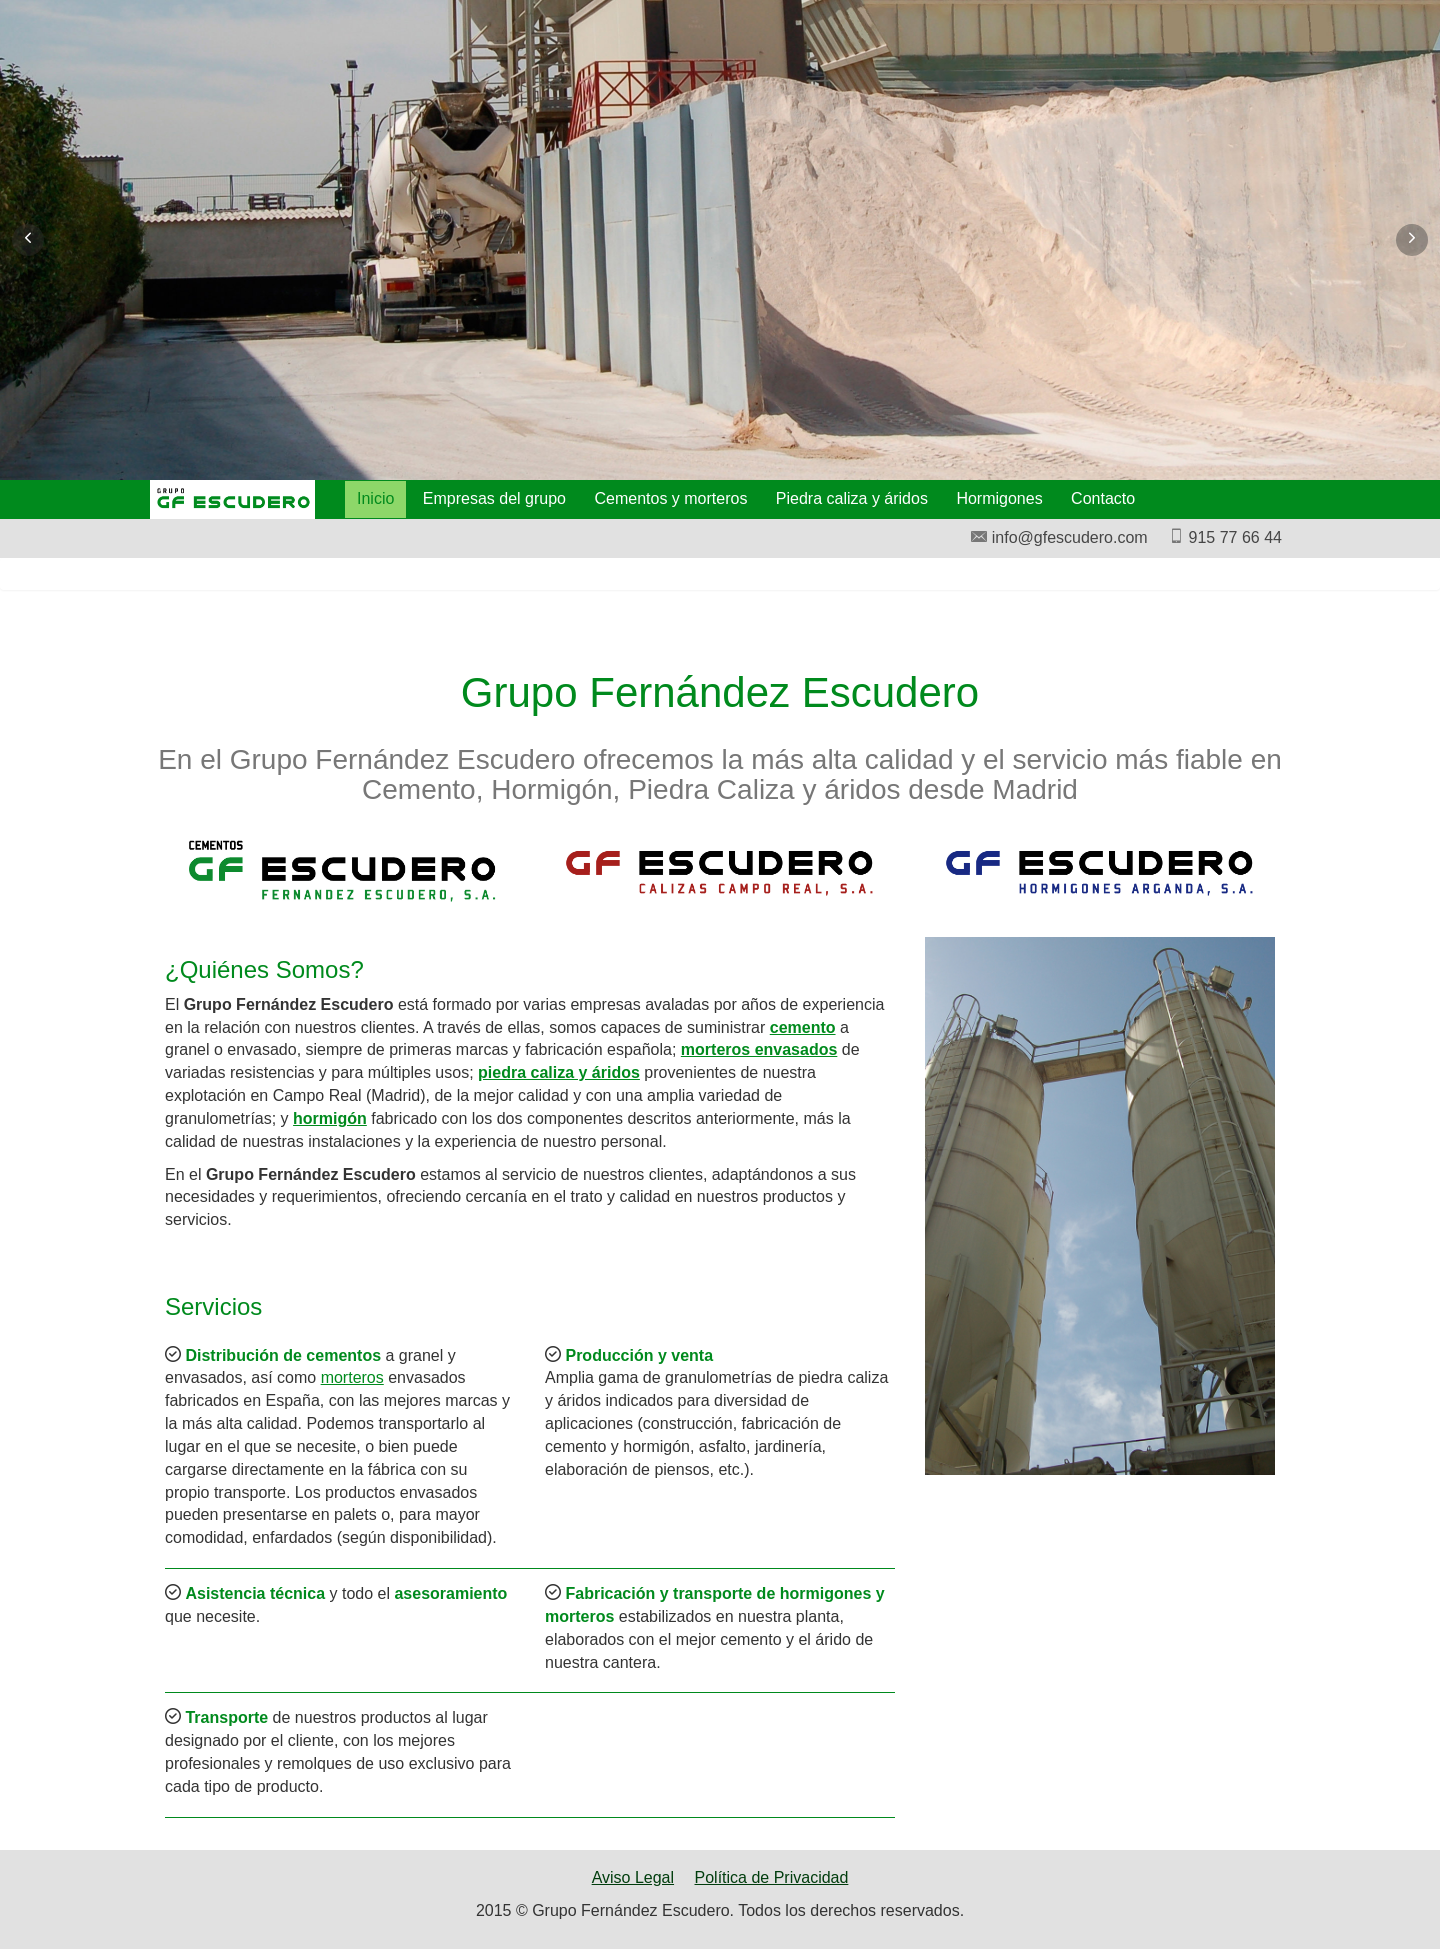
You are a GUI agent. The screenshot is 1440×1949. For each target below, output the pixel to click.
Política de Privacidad (772, 1877)
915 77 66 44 (1225, 537)
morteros (352, 1377)
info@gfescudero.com (1059, 537)
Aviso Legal (633, 1877)
